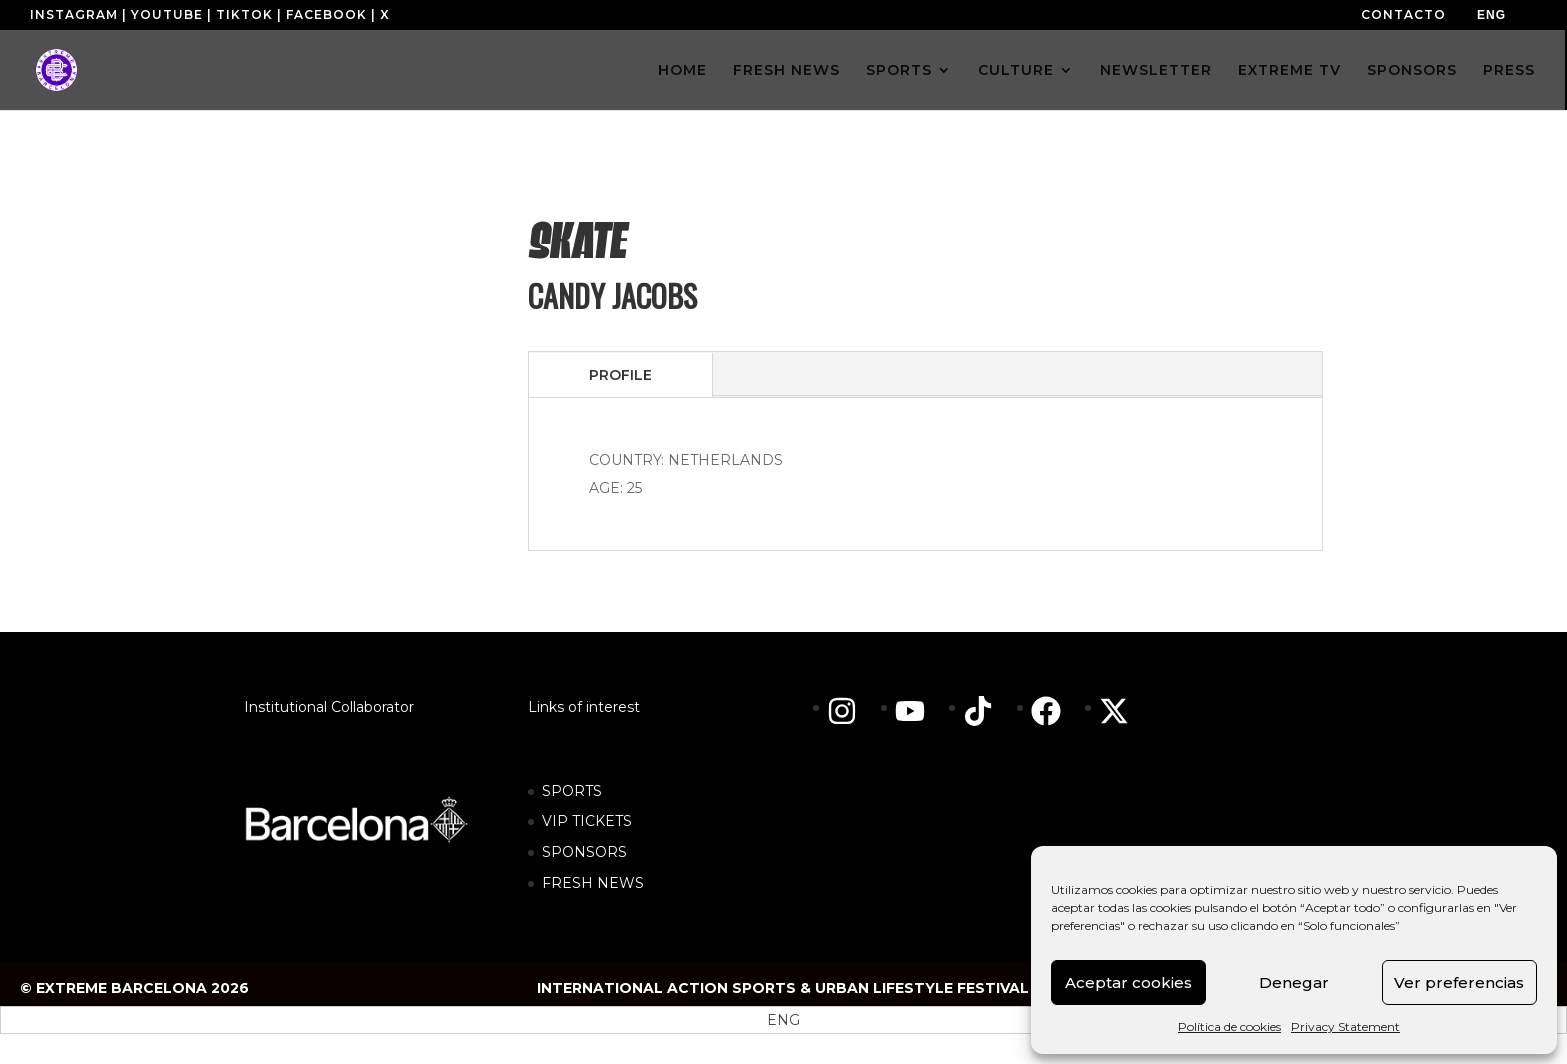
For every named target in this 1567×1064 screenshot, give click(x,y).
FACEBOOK (326, 14)
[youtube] (920, 711)
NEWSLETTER (1156, 71)
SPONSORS (1412, 71)
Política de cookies (1229, 1026)
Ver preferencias (1459, 982)
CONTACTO (1403, 14)
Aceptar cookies (1128, 982)
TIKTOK (244, 14)
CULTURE (1016, 71)
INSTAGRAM (74, 14)
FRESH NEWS (786, 71)
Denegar (1294, 982)
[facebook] (1056, 711)
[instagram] (852, 711)
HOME (682, 71)
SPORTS (899, 71)
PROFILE (620, 375)
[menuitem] (1491, 15)
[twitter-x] (1119, 711)
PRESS (1509, 71)
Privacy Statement (1345, 1026)
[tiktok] (988, 711)
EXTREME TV (1289, 71)
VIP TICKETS (587, 821)
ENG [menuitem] (1491, 15)
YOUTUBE (167, 14)
